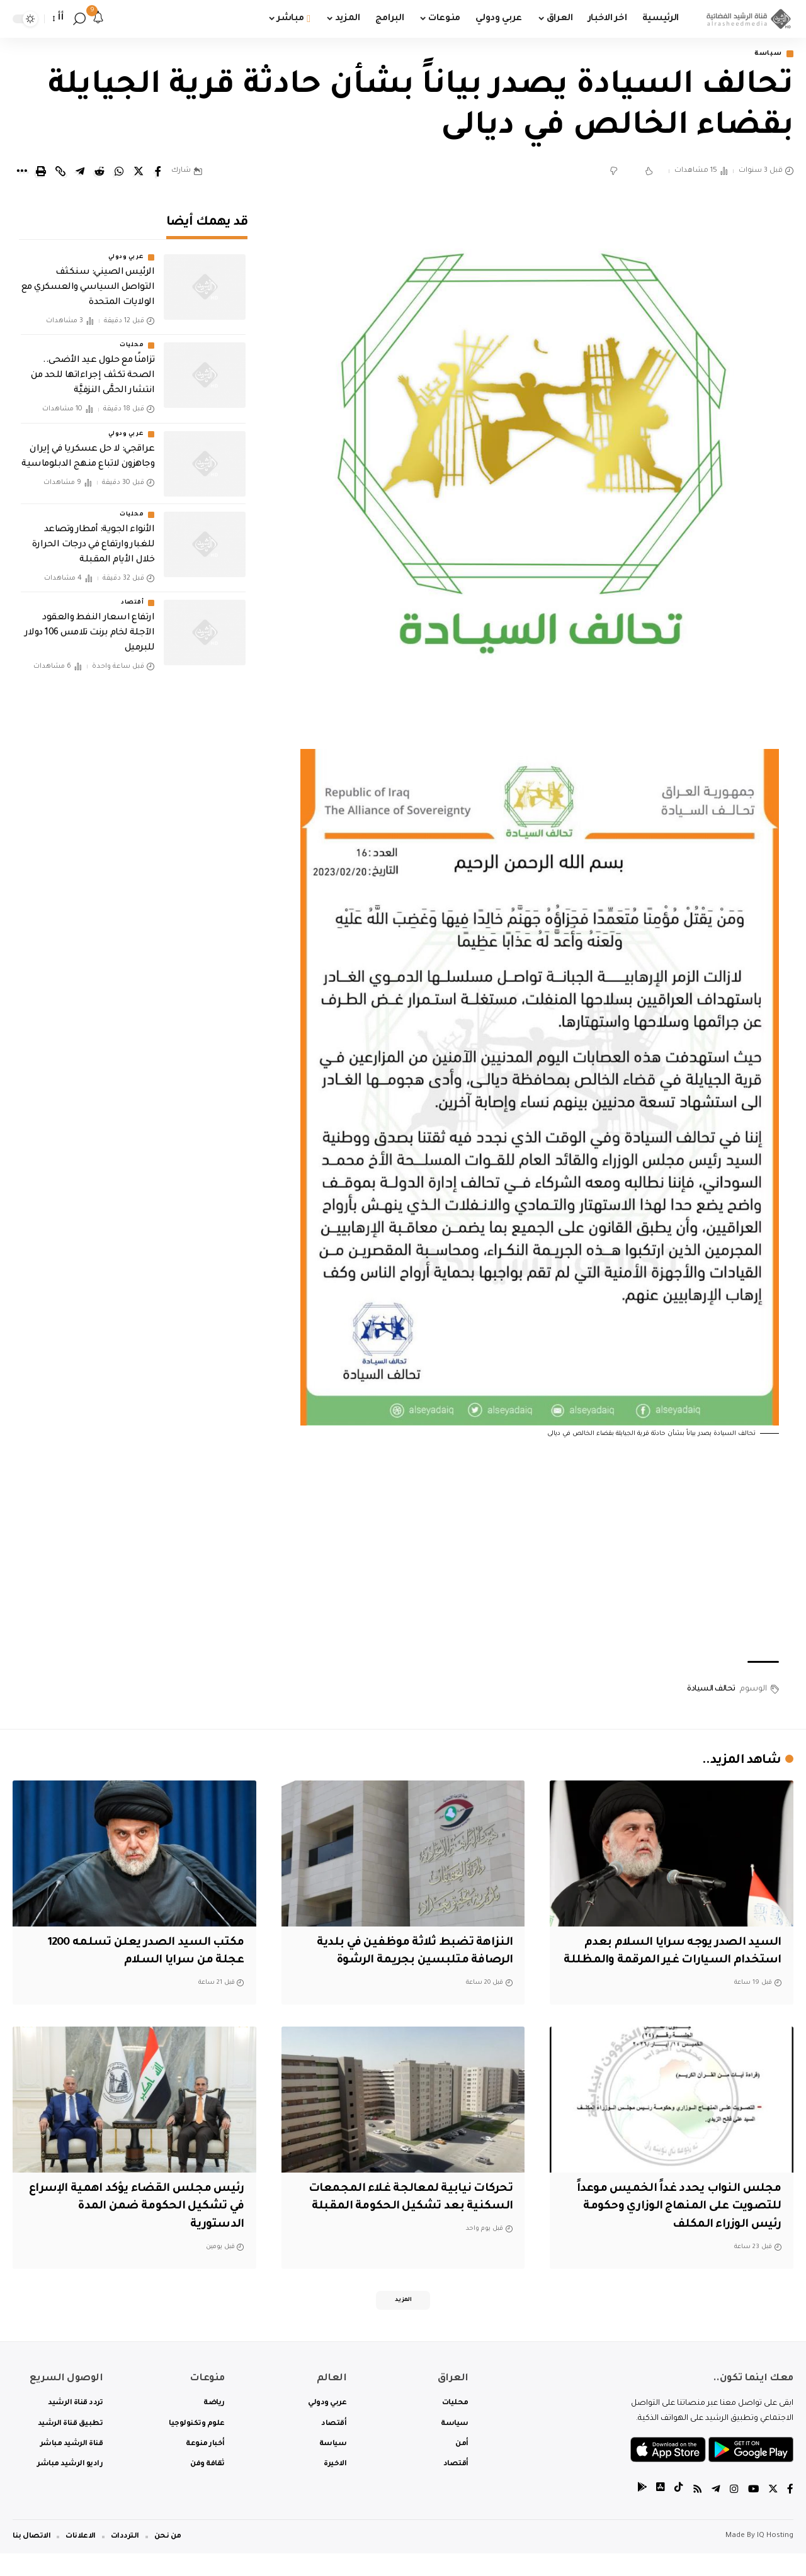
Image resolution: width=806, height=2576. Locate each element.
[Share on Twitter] (138, 172)
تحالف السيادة (711, 1690)
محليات (132, 337)
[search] (79, 19)
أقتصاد (132, 595)
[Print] (41, 172)
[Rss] (696, 2512)
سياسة (765, 54)
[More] (21, 172)
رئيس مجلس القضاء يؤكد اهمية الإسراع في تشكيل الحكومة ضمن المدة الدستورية (149, 2226)
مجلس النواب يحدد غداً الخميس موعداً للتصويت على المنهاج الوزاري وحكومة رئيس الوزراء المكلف (674, 2226)
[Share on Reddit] (99, 172)
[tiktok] (677, 2512)
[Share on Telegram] (80, 172)
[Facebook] (790, 2512)
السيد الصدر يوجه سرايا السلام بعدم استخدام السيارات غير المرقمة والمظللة (677, 1961)
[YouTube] (752, 2512)
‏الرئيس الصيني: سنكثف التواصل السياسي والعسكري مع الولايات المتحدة (88, 279)
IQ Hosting (775, 2559)
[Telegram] (714, 2512)
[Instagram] (733, 2512)
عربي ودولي (126, 249)
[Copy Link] (60, 172)
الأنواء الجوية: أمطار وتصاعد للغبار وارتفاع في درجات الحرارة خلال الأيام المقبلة (93, 536)
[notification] (98, 19)
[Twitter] (773, 2512)
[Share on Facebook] (158, 172)
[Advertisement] (539, 1552)
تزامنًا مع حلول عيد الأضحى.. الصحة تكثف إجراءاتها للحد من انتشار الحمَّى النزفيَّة (92, 367)
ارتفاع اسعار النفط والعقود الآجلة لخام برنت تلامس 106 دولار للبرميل (90, 625)
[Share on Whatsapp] (119, 172)
